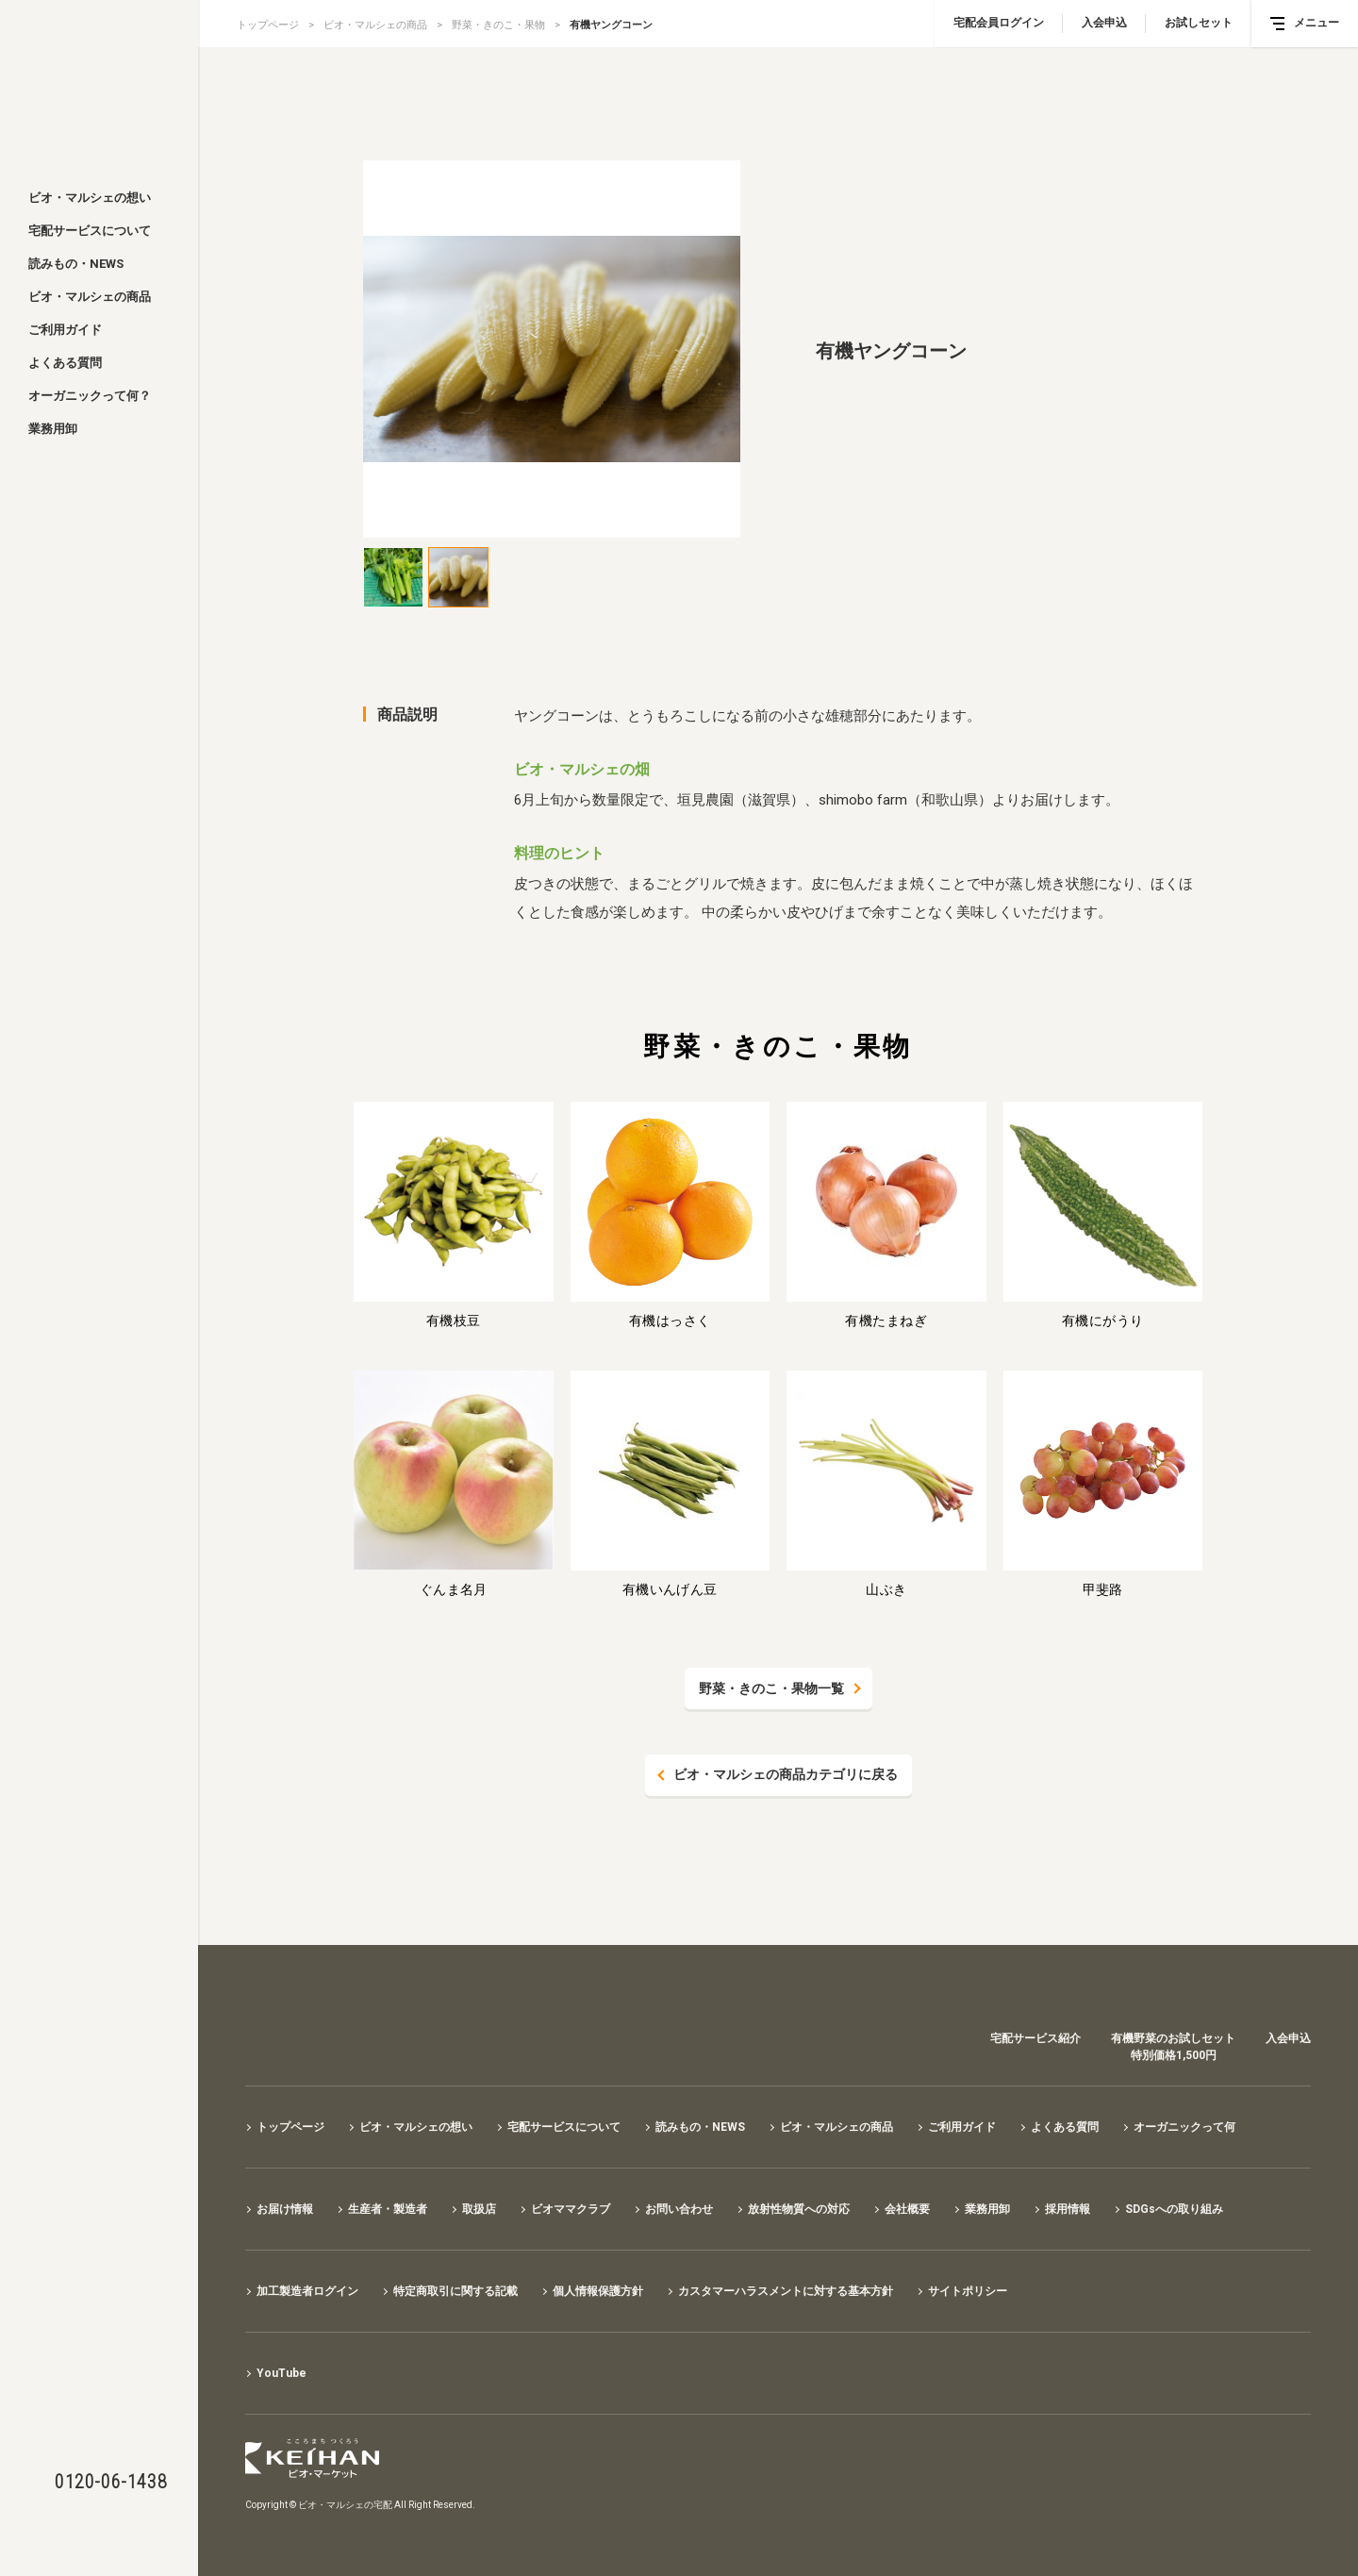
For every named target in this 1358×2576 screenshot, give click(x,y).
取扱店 (479, 2209)
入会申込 (1104, 22)
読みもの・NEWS (76, 264)
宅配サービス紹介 (1035, 2038)
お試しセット (1199, 22)
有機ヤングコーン (611, 25)
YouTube (281, 2373)
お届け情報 (285, 2209)
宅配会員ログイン (998, 22)
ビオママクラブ (570, 2209)
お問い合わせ (679, 2209)
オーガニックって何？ (89, 396)
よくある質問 (65, 363)
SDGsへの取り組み (1174, 2209)
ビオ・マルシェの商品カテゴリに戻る (785, 1775)
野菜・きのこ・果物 (498, 25)
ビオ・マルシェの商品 (89, 297)
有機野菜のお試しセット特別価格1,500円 (1173, 2047)
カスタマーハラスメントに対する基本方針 (785, 2291)
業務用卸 (52, 429)
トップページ (268, 25)
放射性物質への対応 (799, 2209)
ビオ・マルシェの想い (89, 198)
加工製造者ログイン (307, 2291)
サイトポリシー (967, 2291)
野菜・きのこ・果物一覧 (771, 1688)
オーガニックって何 (1184, 2127)
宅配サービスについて (89, 231)
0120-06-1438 (111, 2481)
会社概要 (907, 2209)
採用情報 (1067, 2209)
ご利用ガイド (65, 330)
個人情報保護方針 (598, 2291)
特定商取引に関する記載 (455, 2291)
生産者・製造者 (387, 2209)
